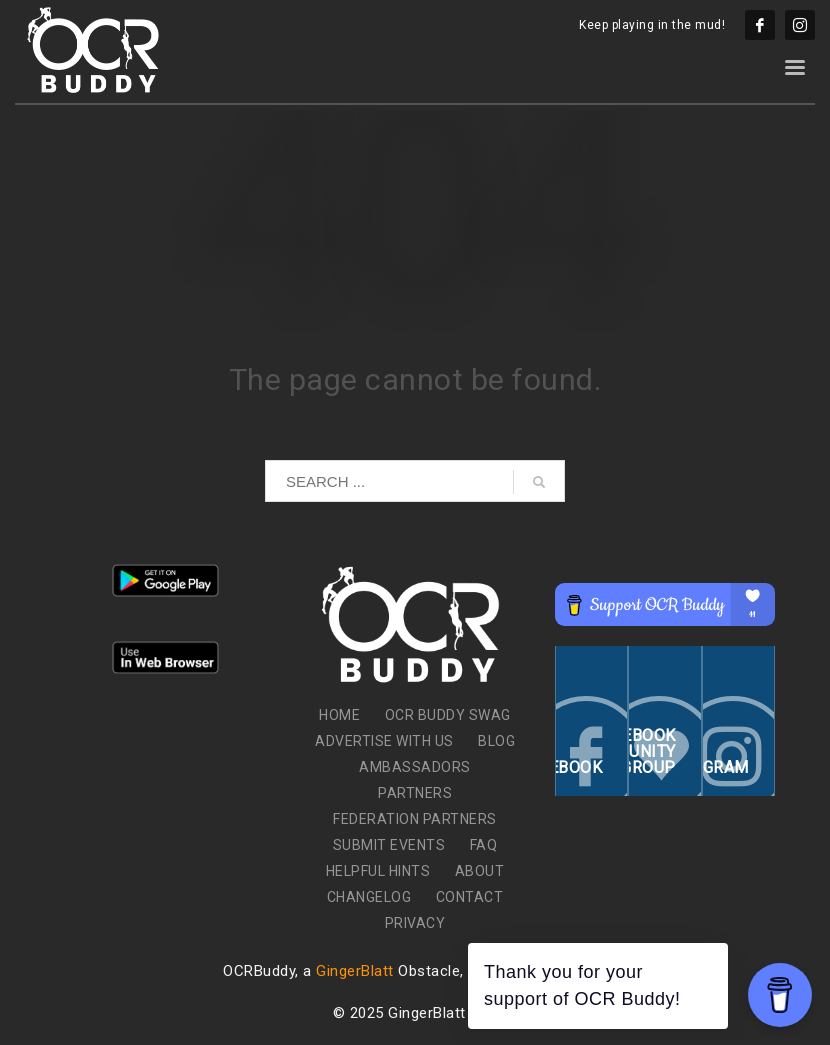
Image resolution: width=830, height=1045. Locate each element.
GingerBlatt (355, 971)
